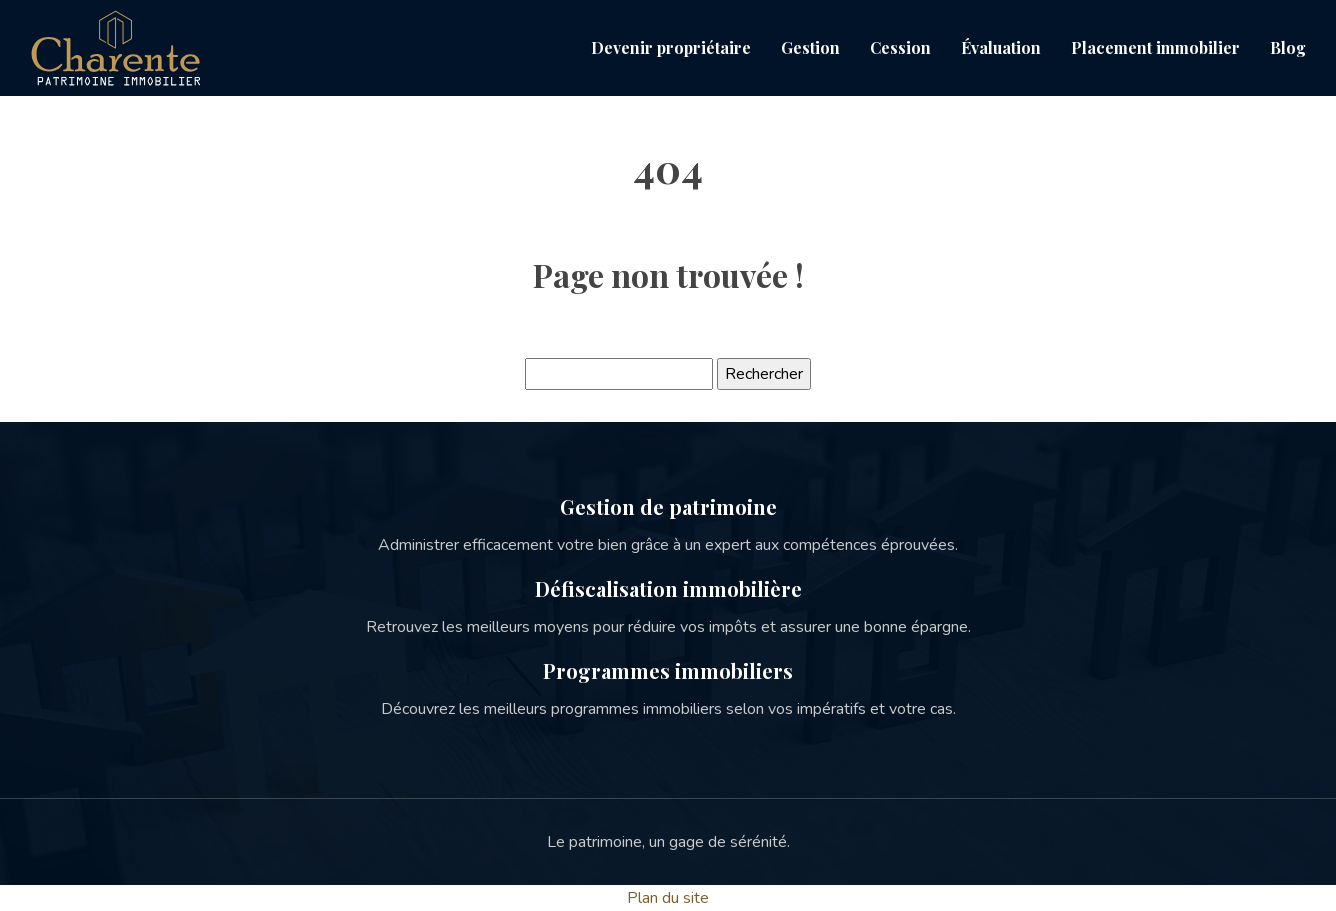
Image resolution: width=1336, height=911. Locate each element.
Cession (900, 47)
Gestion (810, 47)
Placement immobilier (1155, 47)
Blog (1288, 47)
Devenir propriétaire (671, 47)
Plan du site (668, 898)
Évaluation (1001, 47)
